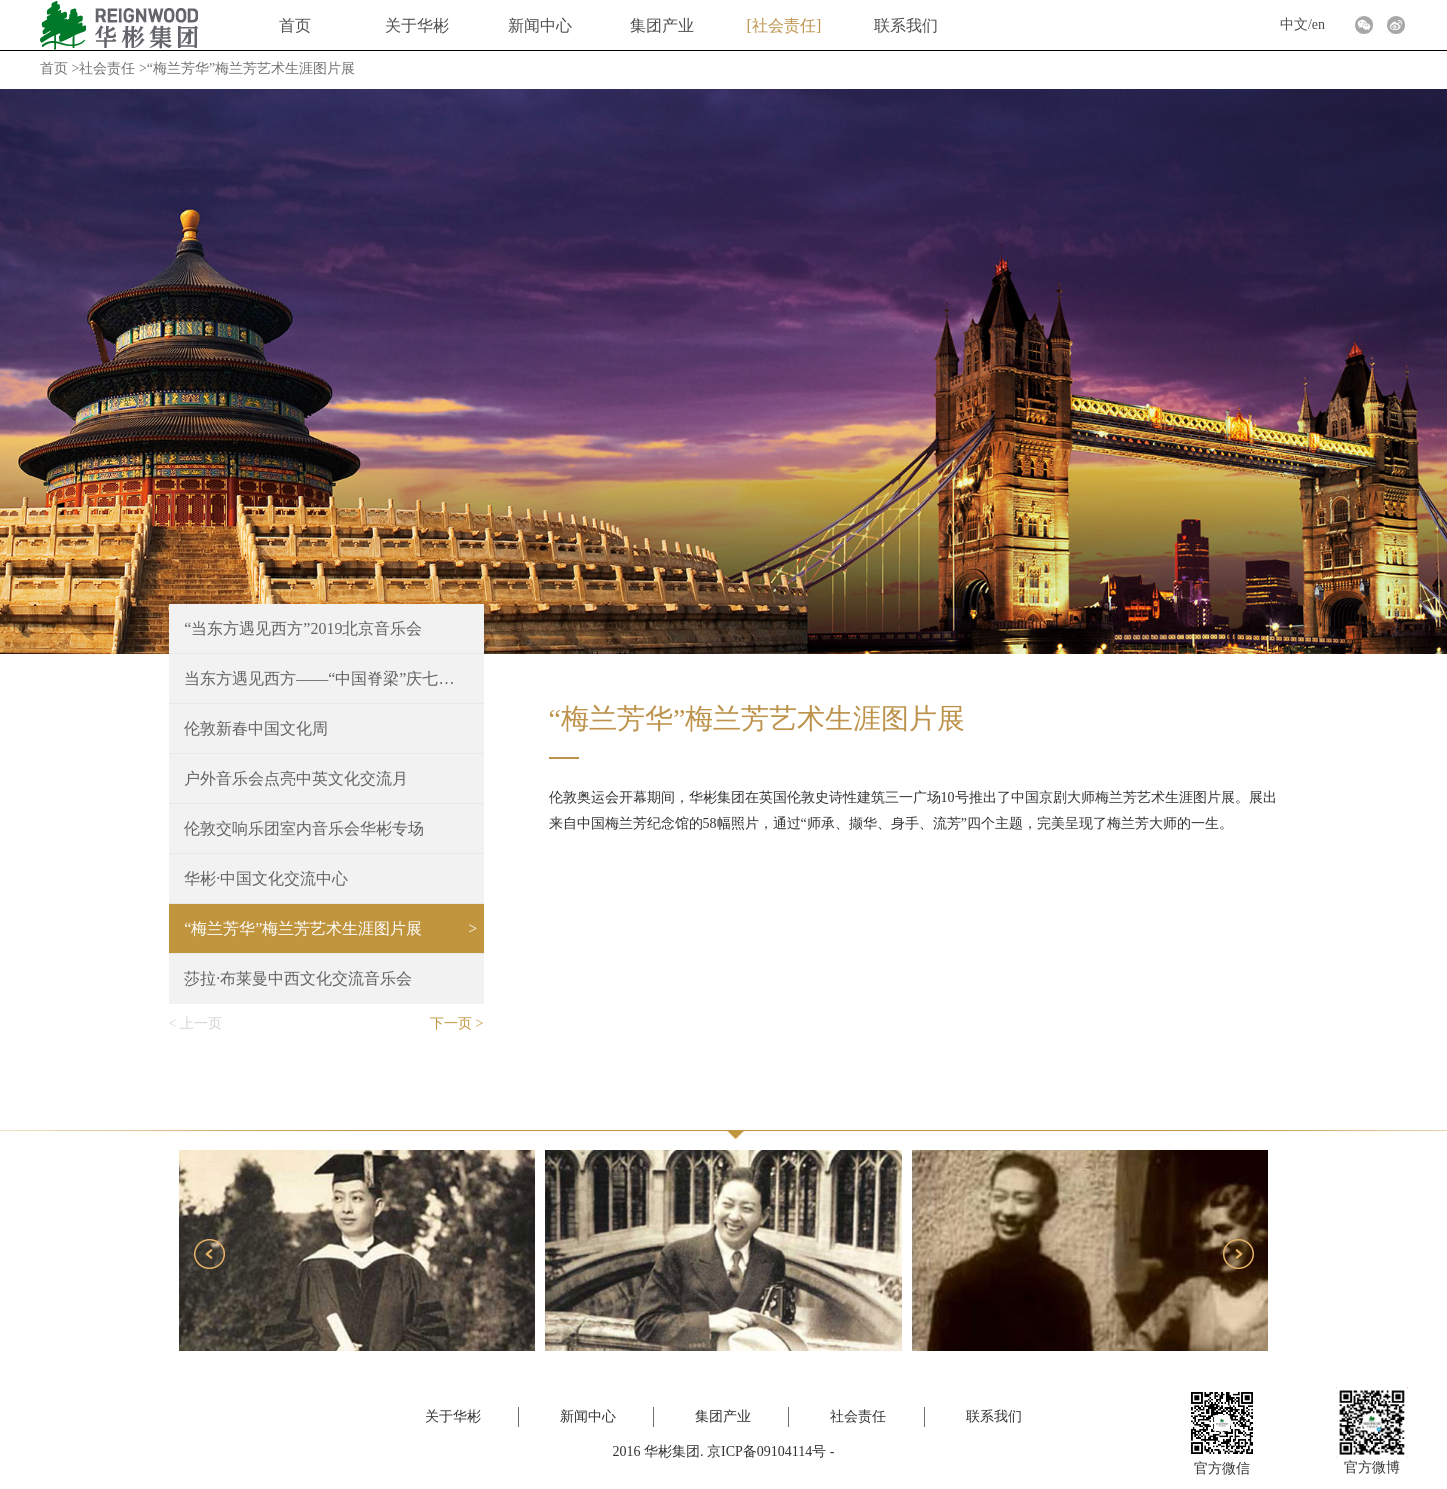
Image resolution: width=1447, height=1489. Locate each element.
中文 (1294, 24)
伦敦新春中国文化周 (256, 728)
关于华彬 (417, 25)
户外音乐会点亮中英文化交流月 (296, 778)
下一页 (451, 1023)
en (1318, 24)
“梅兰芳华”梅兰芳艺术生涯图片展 (303, 928)
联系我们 (906, 25)
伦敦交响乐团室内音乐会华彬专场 (304, 828)
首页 (295, 25)
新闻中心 (540, 25)
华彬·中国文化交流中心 (266, 878)
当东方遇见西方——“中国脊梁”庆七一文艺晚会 (326, 678)
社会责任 (784, 25)
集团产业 (662, 25)
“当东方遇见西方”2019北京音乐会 (303, 628)
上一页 (201, 1023)
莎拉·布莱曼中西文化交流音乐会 (298, 978)
